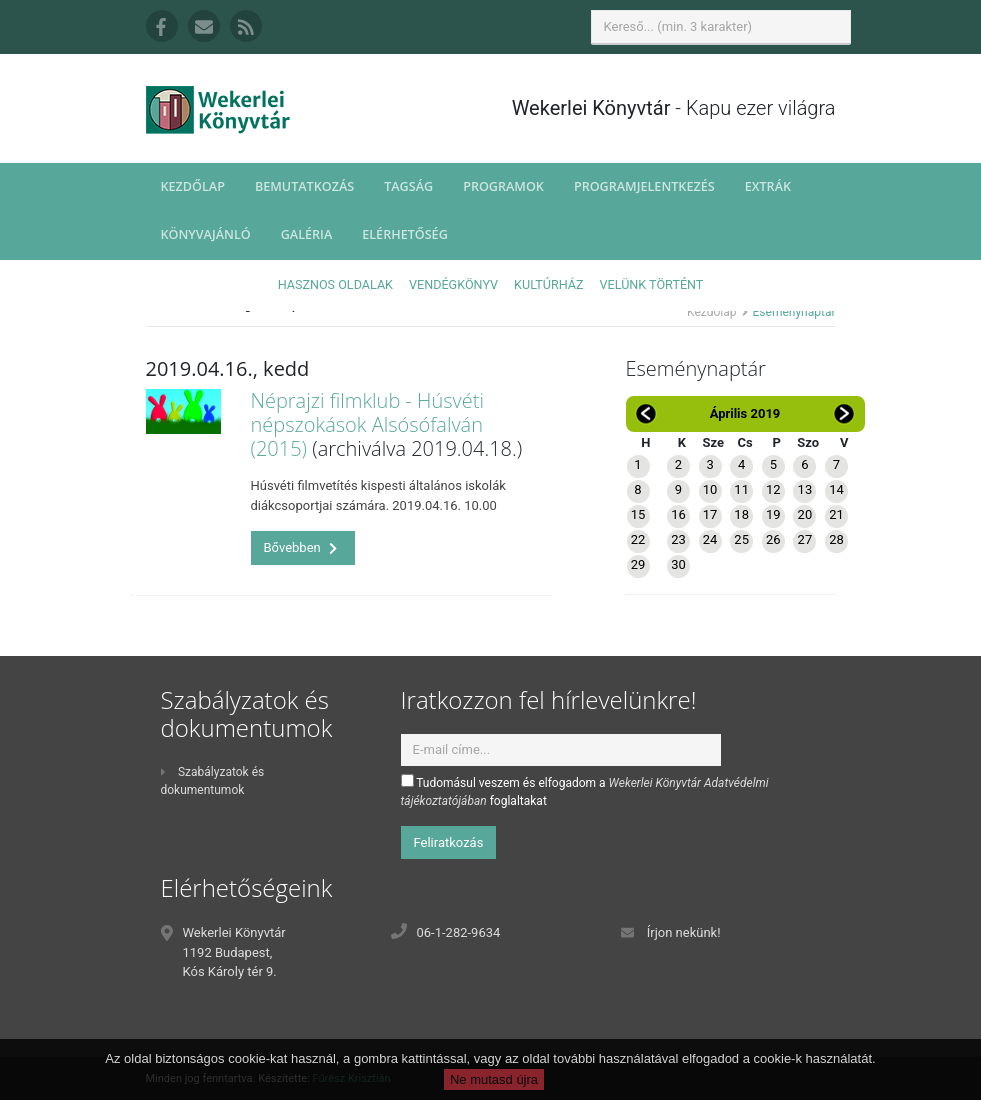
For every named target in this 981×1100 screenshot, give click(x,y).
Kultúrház (548, 284)
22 (638, 539)
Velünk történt (652, 284)
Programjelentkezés (644, 186)
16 (678, 514)
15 (638, 514)
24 (710, 539)
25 (741, 539)
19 (773, 514)
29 (638, 564)
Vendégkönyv (453, 284)
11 (741, 489)
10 (710, 489)
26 (773, 539)
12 (773, 489)
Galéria (307, 234)
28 (836, 539)
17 (710, 514)
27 (805, 539)
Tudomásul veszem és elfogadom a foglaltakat (585, 791)
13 (805, 489)
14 (836, 489)
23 (678, 539)
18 (741, 514)
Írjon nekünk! (684, 932)
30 (678, 564)
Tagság (408, 186)
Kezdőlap (193, 186)
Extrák (768, 186)
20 (805, 514)
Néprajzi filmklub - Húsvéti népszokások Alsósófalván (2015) (368, 424)
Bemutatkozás (304, 186)
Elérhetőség (405, 234)
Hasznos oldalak (335, 284)
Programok (503, 186)
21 (836, 514)
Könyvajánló (206, 234)
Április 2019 (745, 413)
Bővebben (301, 547)
